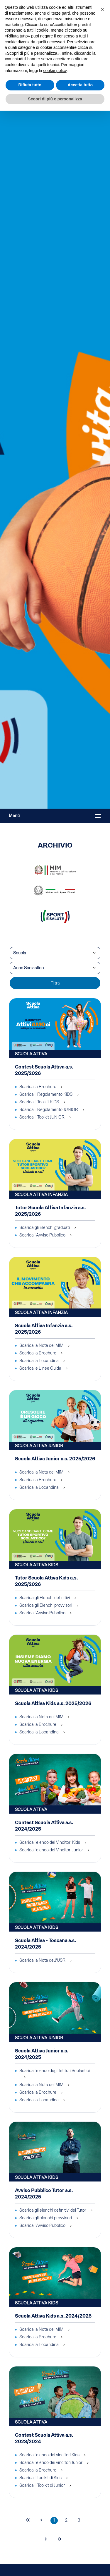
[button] (102, 9)
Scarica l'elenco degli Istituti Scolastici (54, 2070)
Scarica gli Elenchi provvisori (45, 1605)
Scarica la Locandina (39, 1360)
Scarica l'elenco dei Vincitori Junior (51, 1850)
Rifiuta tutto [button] (29, 85)
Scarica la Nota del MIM (41, 1345)
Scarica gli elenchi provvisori (45, 2217)
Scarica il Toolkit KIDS (39, 1102)
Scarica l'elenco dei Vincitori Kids (49, 1842)
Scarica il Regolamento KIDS (45, 1094)
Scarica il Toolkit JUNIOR (42, 1117)
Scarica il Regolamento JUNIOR (48, 1109)
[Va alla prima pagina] (27, 2520)
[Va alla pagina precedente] (41, 2520)
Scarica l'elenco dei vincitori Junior (50, 2462)
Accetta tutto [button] (80, 85)
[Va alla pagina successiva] (45, 2539)
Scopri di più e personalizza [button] (55, 99)
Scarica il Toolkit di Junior (42, 2485)
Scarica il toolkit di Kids (40, 2477)
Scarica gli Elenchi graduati (44, 1227)
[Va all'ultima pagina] (59, 2539)
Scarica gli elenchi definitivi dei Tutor (52, 2210)
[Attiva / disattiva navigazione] (98, 816)
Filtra (55, 983)
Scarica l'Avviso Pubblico (42, 1235)
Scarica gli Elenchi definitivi (44, 1597)
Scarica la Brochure (37, 1086)
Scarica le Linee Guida (40, 1368)
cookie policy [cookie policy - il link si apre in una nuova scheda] (55, 70)
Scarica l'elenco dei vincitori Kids (49, 2454)
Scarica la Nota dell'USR (42, 1960)
